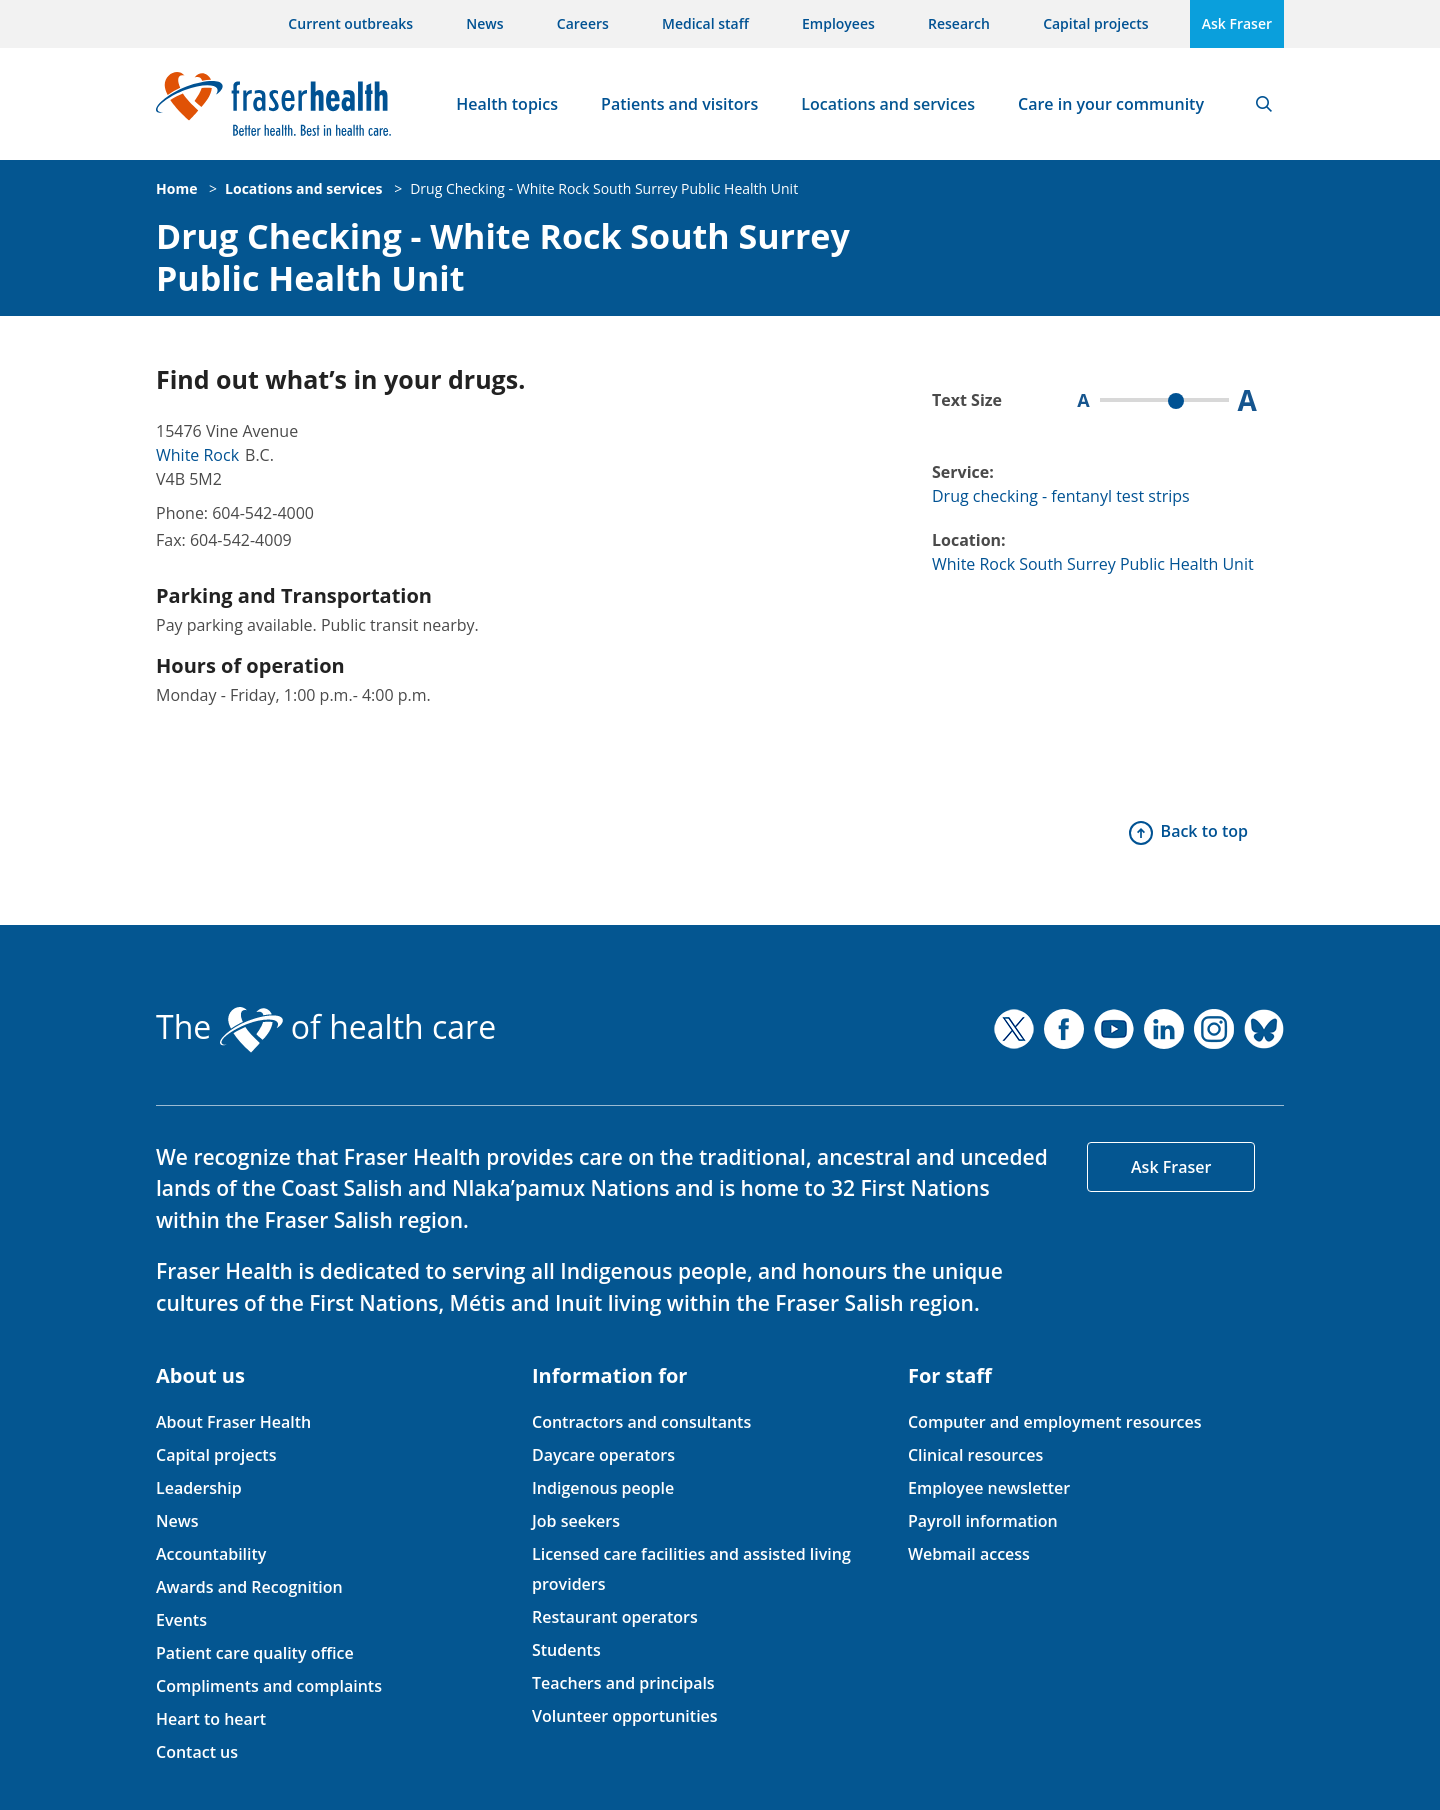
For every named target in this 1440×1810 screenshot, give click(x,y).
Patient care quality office (255, 1653)
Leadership (199, 1488)
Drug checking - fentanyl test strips (1061, 496)
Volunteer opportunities (625, 1716)
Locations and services (888, 104)
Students (566, 1650)
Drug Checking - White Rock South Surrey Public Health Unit (604, 188)
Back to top (1204, 831)
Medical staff (705, 23)
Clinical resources (975, 1455)
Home (176, 188)
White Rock (197, 455)
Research (959, 23)
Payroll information (983, 1521)
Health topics (507, 104)
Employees (838, 23)
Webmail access (969, 1554)
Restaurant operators (615, 1617)
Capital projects (1095, 23)
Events (181, 1620)
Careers (583, 23)
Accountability (211, 1554)
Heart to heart (211, 1719)
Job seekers (576, 1521)
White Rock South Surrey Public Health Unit (1093, 564)
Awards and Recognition (249, 1587)
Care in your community (1111, 104)
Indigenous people (603, 1488)
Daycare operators (603, 1455)
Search (1264, 104)
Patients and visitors (679, 104)
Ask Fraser (1237, 23)
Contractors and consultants (641, 1422)
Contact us (197, 1752)
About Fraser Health (233, 1422)
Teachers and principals (623, 1683)
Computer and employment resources (1055, 1422)
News (484, 23)
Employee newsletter (989, 1488)
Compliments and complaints (269, 1686)
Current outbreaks (350, 23)
